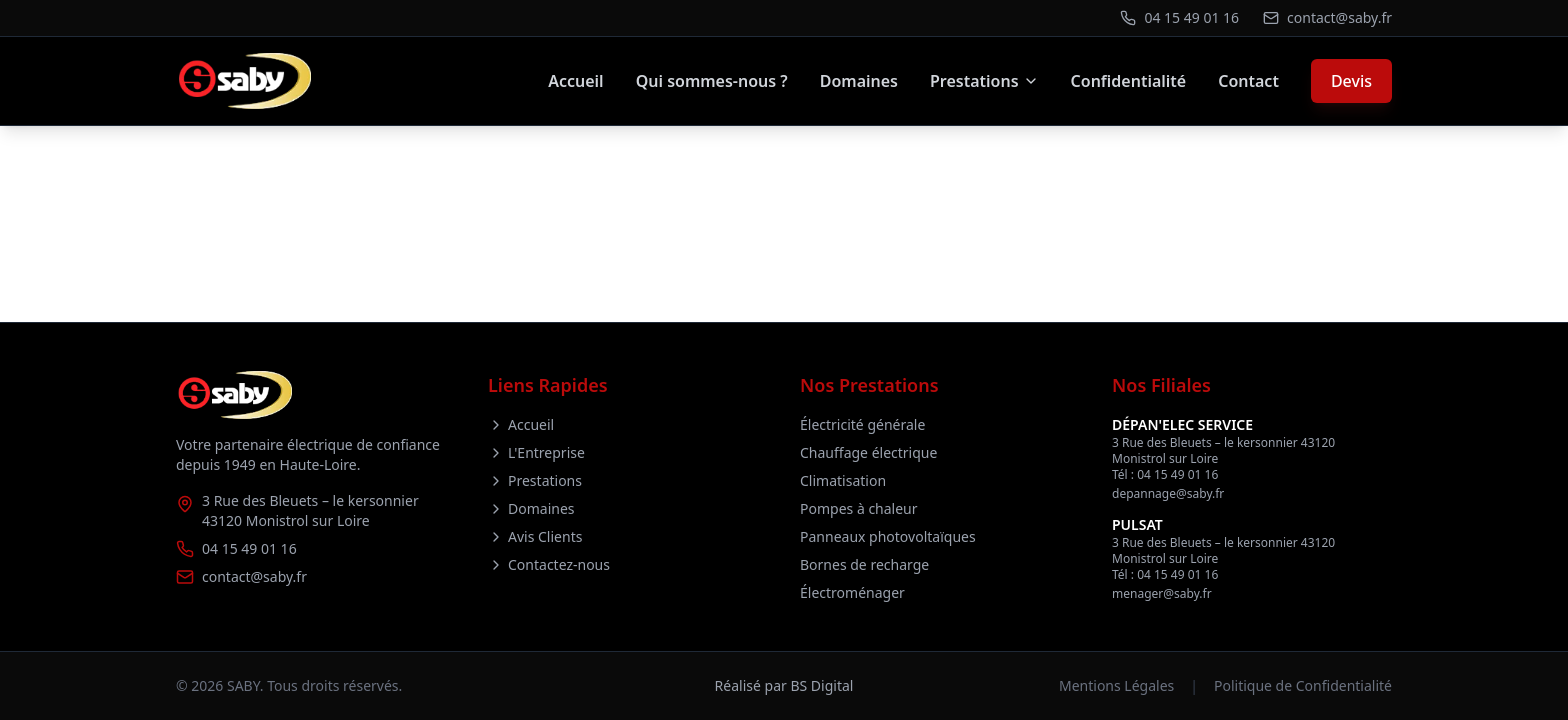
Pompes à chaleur (859, 508)
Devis (1351, 81)
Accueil (575, 81)
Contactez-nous (549, 564)
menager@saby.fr (1162, 593)
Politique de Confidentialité (1303, 685)
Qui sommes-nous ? (712, 81)
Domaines (859, 81)
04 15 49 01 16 (249, 548)
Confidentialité (1129, 81)
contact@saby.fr (254, 576)
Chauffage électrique (868, 452)
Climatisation (843, 480)
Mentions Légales (1116, 685)
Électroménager (852, 592)
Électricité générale (862, 424)
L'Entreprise (536, 452)
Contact (1248, 81)
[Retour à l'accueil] (243, 81)
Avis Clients (535, 536)
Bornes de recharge (864, 564)
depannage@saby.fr (1168, 493)
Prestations (984, 81)
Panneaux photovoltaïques (888, 536)
